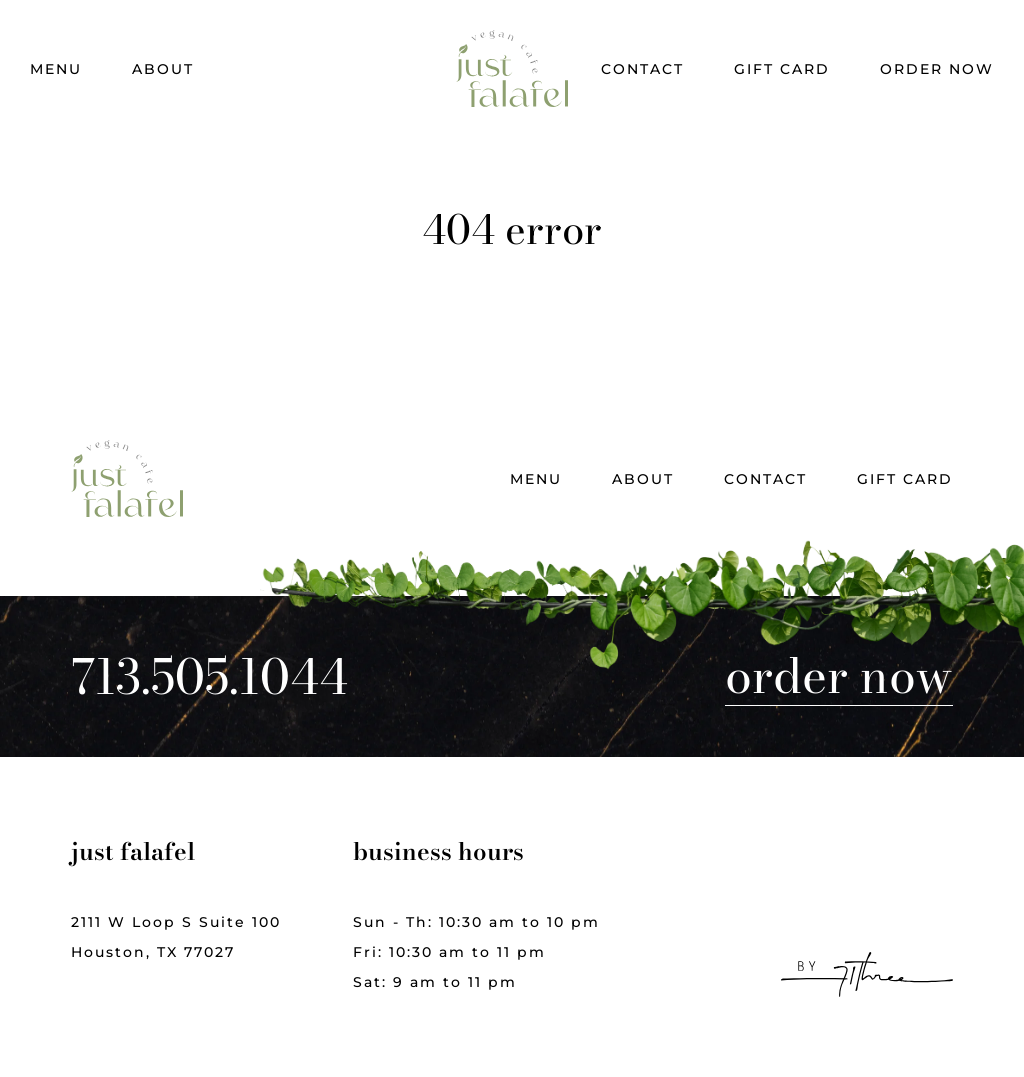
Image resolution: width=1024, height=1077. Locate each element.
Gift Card (782, 69)
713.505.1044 (209, 677)
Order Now (937, 69)
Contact (642, 69)
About (163, 69)
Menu (56, 69)
